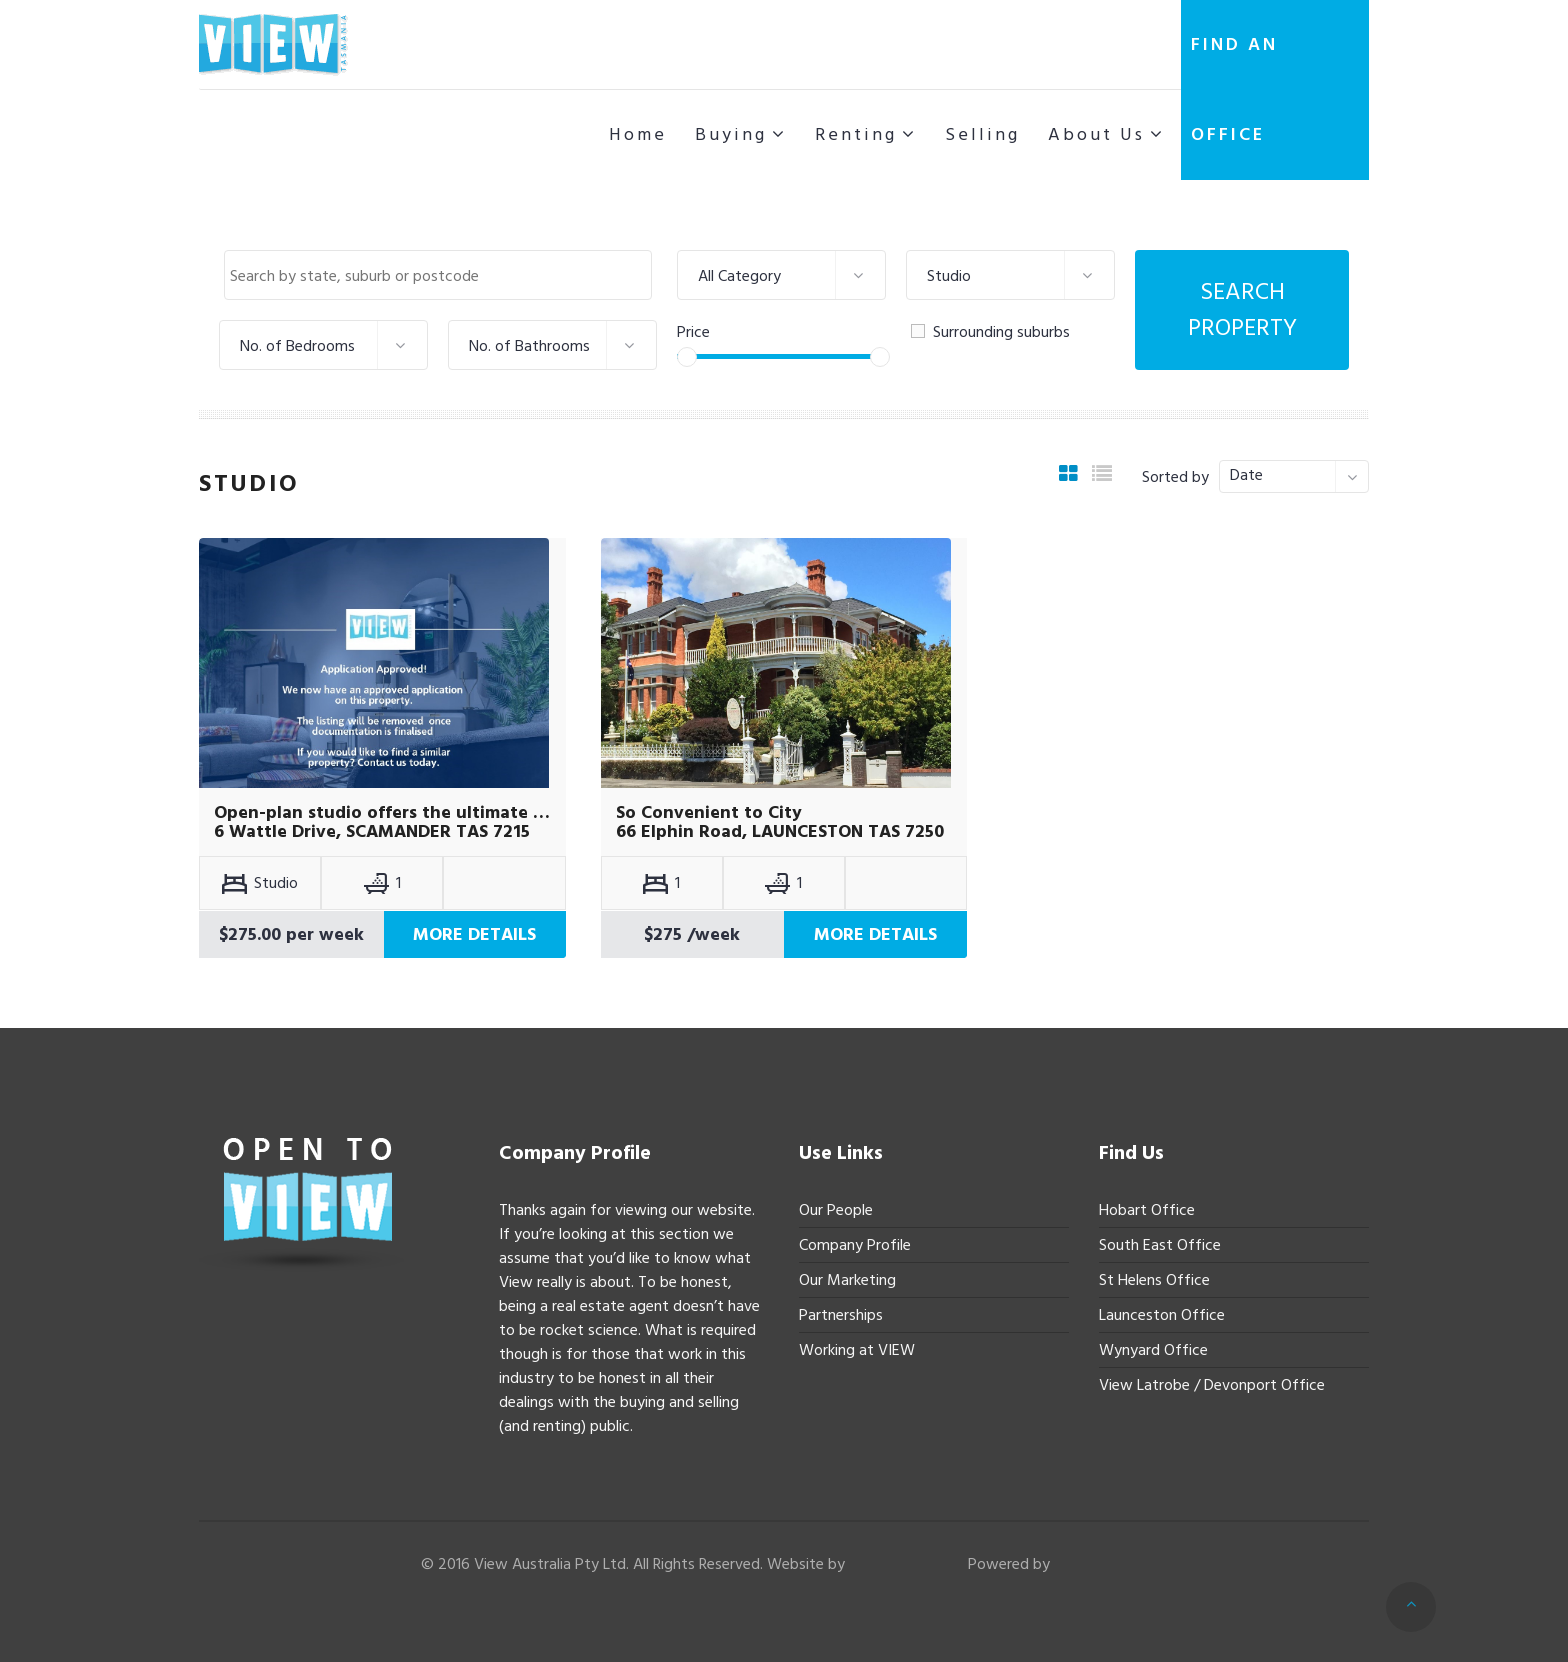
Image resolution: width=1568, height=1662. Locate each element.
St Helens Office (1154, 1280)
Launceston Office (1162, 1315)
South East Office (1160, 1245)
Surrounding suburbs (990, 332)
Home (638, 134)
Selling (982, 134)
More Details (474, 934)
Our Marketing (847, 1280)
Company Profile (855, 1245)
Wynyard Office (1153, 1350)
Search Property (1242, 309)
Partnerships (841, 1315)
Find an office (1234, 89)
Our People (836, 1210)
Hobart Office (1147, 1210)
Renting (856, 134)
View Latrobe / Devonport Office (1212, 1385)
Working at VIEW (857, 1350)
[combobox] (438, 275)
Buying (731, 134)
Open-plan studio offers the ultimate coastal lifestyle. (382, 813)
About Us (1096, 134)
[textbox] (443, 276)
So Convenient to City (709, 813)
